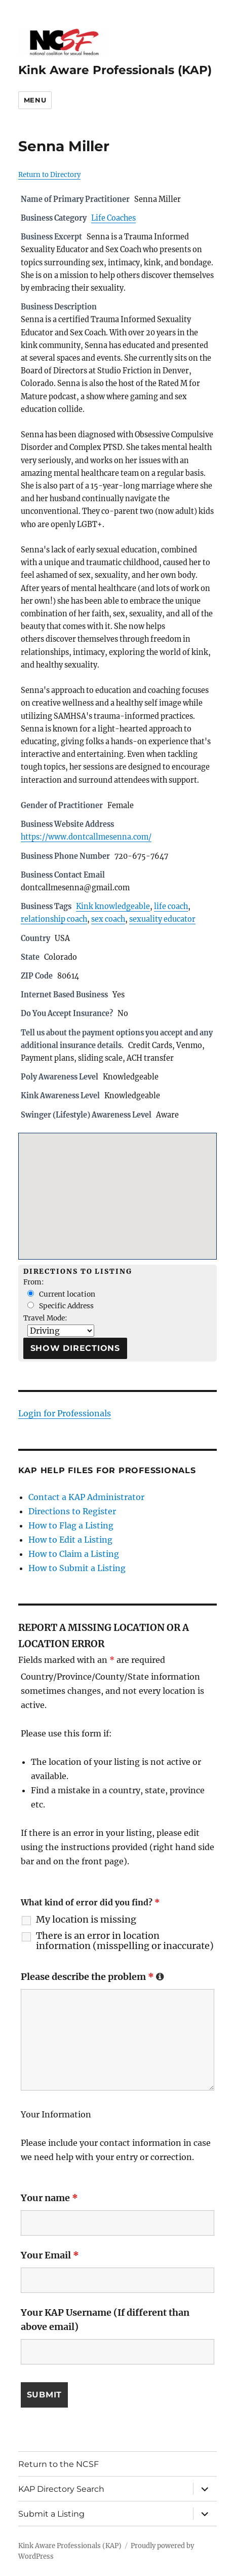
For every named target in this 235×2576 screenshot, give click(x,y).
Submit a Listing (51, 2514)
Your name (49, 2198)
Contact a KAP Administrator (86, 1497)
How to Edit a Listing (70, 1540)
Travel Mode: (45, 1318)
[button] (117, 1186)
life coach (171, 906)
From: (33, 1282)
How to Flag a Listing (70, 1525)
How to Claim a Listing (73, 1554)
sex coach (108, 919)
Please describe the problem (92, 1976)
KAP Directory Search (61, 2489)
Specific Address (60, 1306)
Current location (61, 1294)
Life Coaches (113, 218)
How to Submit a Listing (77, 1568)
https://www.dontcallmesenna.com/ (86, 837)
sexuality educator (162, 919)
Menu (35, 100)
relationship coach (54, 919)
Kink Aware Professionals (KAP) (115, 70)
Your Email (50, 2255)
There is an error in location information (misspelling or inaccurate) (125, 1941)
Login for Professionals (64, 1413)
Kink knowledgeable (113, 906)
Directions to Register (72, 1511)
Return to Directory (49, 174)
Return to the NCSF (58, 2464)
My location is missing (86, 1919)
